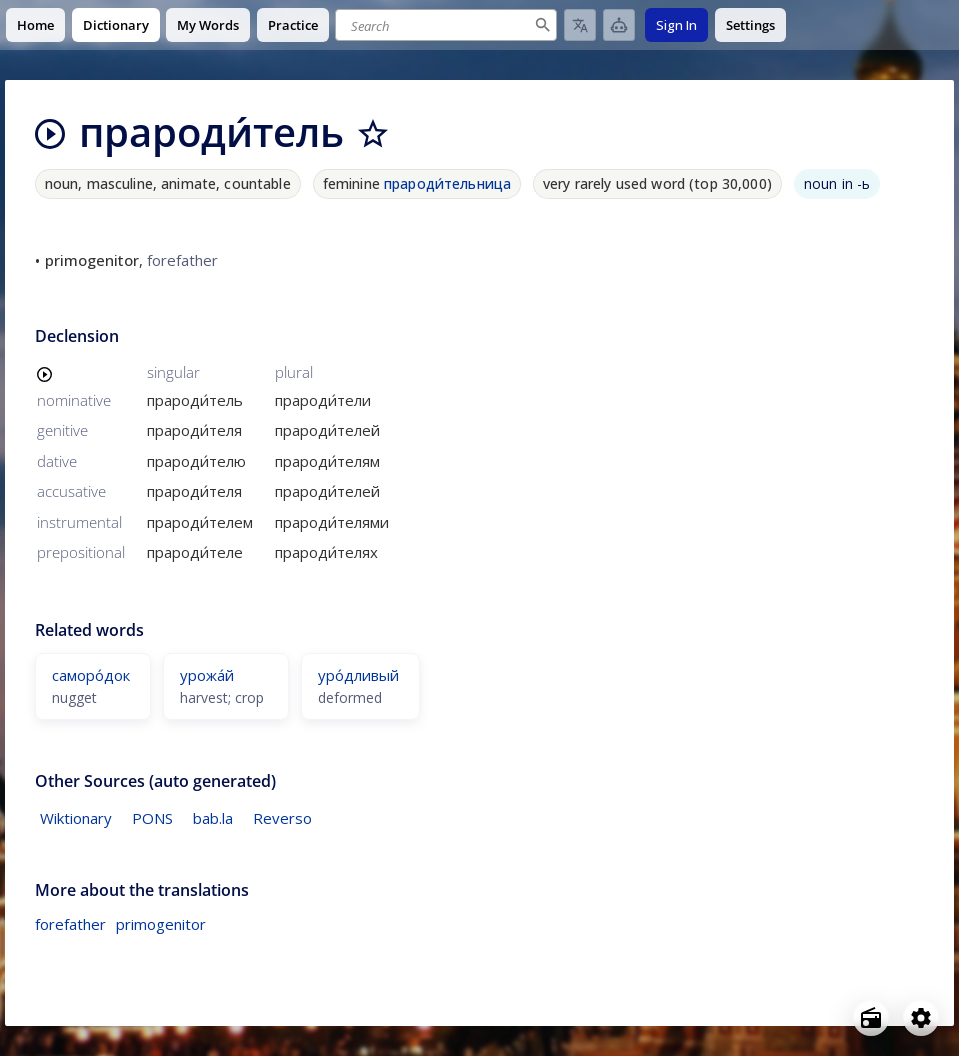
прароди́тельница (447, 183)
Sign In (676, 25)
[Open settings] (921, 1018)
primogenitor (161, 924)
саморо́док (91, 675)
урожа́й (207, 675)
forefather (70, 924)
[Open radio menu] (871, 1018)
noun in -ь (837, 183)
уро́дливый (358, 675)
